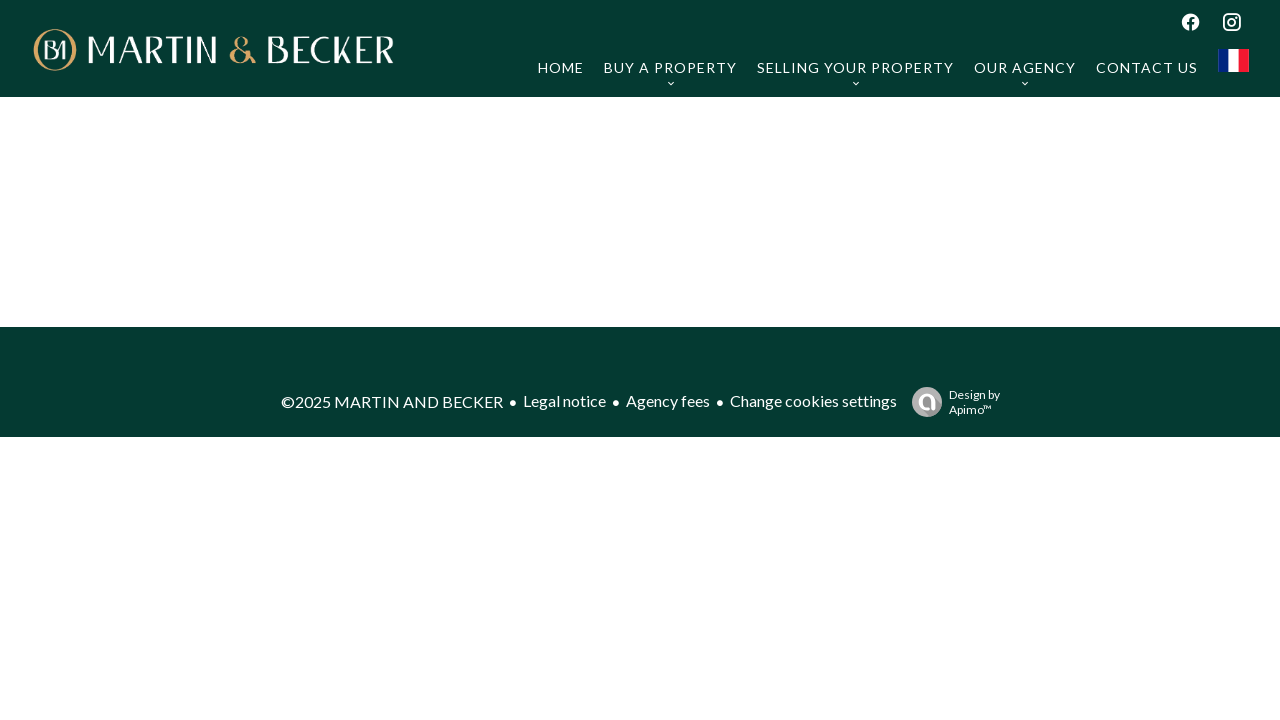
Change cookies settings (813, 400)
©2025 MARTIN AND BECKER (392, 401)
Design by (951, 402)
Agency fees (668, 400)
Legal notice (564, 400)
